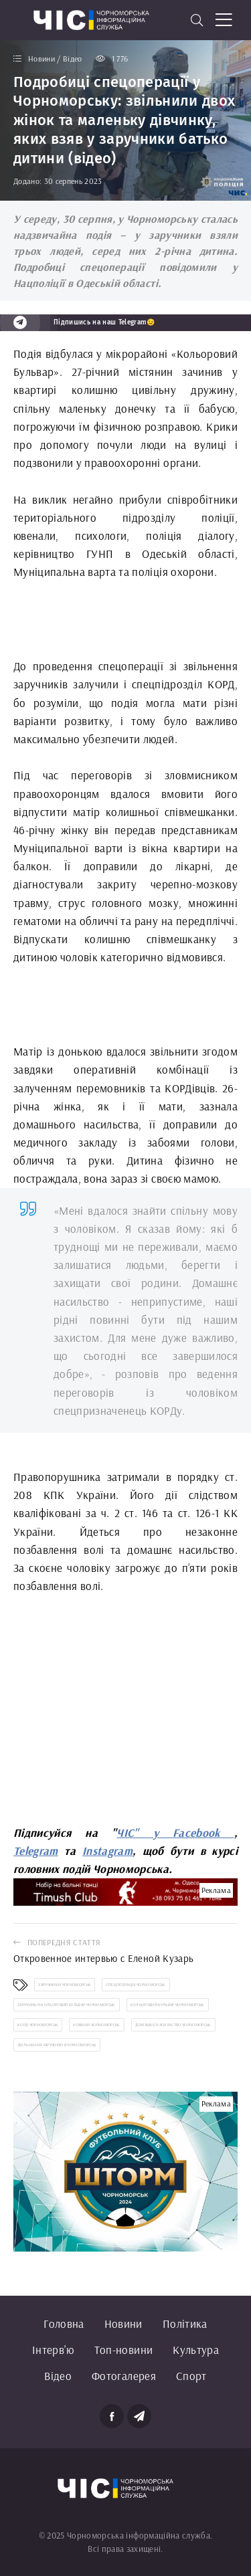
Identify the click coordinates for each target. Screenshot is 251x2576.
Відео (58, 2376)
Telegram (35, 1851)
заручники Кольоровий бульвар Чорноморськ (66, 2004)
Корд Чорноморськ (37, 2024)
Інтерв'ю (53, 2350)
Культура (196, 2350)
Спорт (191, 2376)
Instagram (107, 1851)
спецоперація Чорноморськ (135, 1984)
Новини (123, 2323)
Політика (185, 2323)
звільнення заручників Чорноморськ (56, 2045)
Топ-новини (123, 2350)
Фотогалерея (124, 2376)
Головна (64, 2323)
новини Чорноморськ (96, 2024)
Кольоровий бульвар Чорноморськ (168, 2004)
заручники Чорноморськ (64, 1984)
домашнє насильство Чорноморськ (173, 2024)
